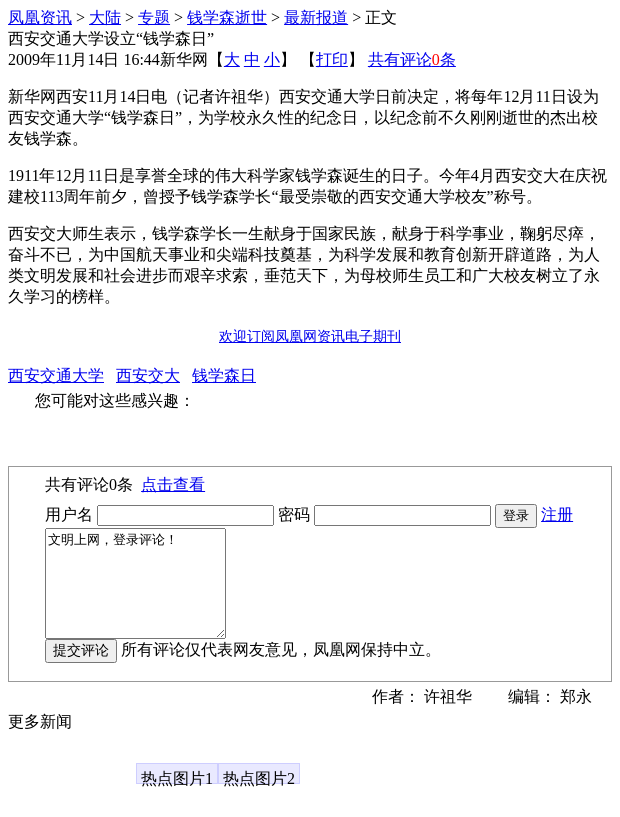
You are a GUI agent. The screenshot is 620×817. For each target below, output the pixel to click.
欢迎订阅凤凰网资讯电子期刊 (310, 336)
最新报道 (316, 17)
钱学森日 (224, 375)
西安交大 (148, 375)
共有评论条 (412, 59)
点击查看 (173, 484)
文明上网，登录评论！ (145, 594)
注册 (557, 514)
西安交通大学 (56, 375)
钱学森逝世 (227, 17)
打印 (332, 59)
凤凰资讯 (40, 17)
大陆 (105, 17)
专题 (154, 17)
